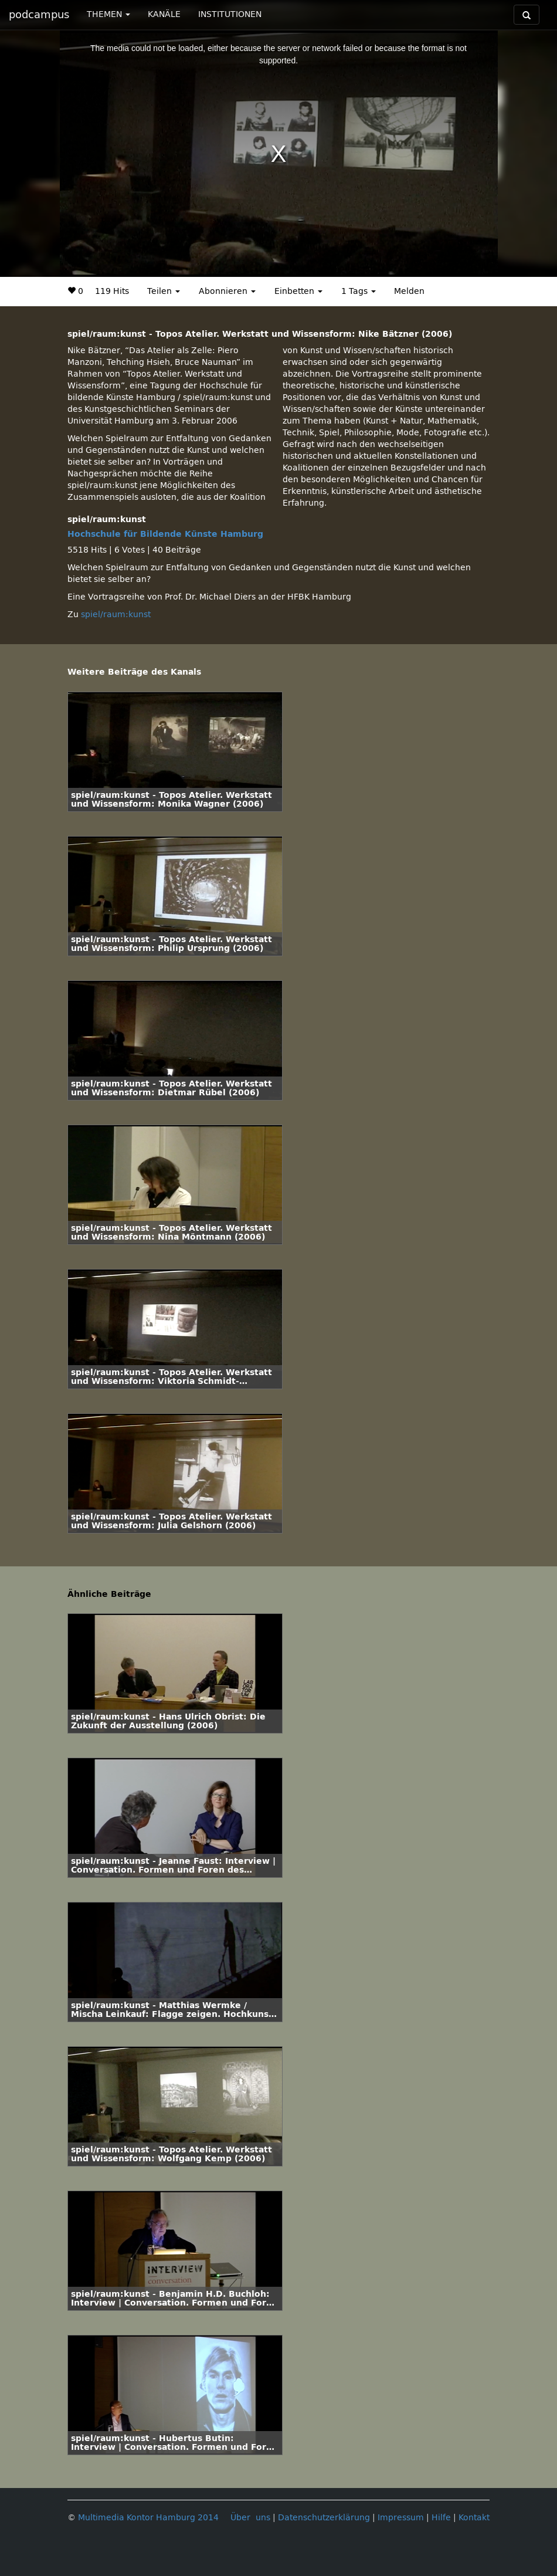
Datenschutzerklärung (324, 2518)
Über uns (250, 2518)
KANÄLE (164, 14)
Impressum (401, 2518)
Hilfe (441, 2518)
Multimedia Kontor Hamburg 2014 (148, 2518)
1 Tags (358, 291)
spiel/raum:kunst (116, 615)
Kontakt (474, 2518)
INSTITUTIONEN (229, 14)
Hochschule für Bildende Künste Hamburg (165, 534)
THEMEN (108, 14)
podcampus (39, 14)
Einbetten (298, 291)
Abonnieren (227, 291)
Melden (409, 291)
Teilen (163, 291)
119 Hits (112, 291)
